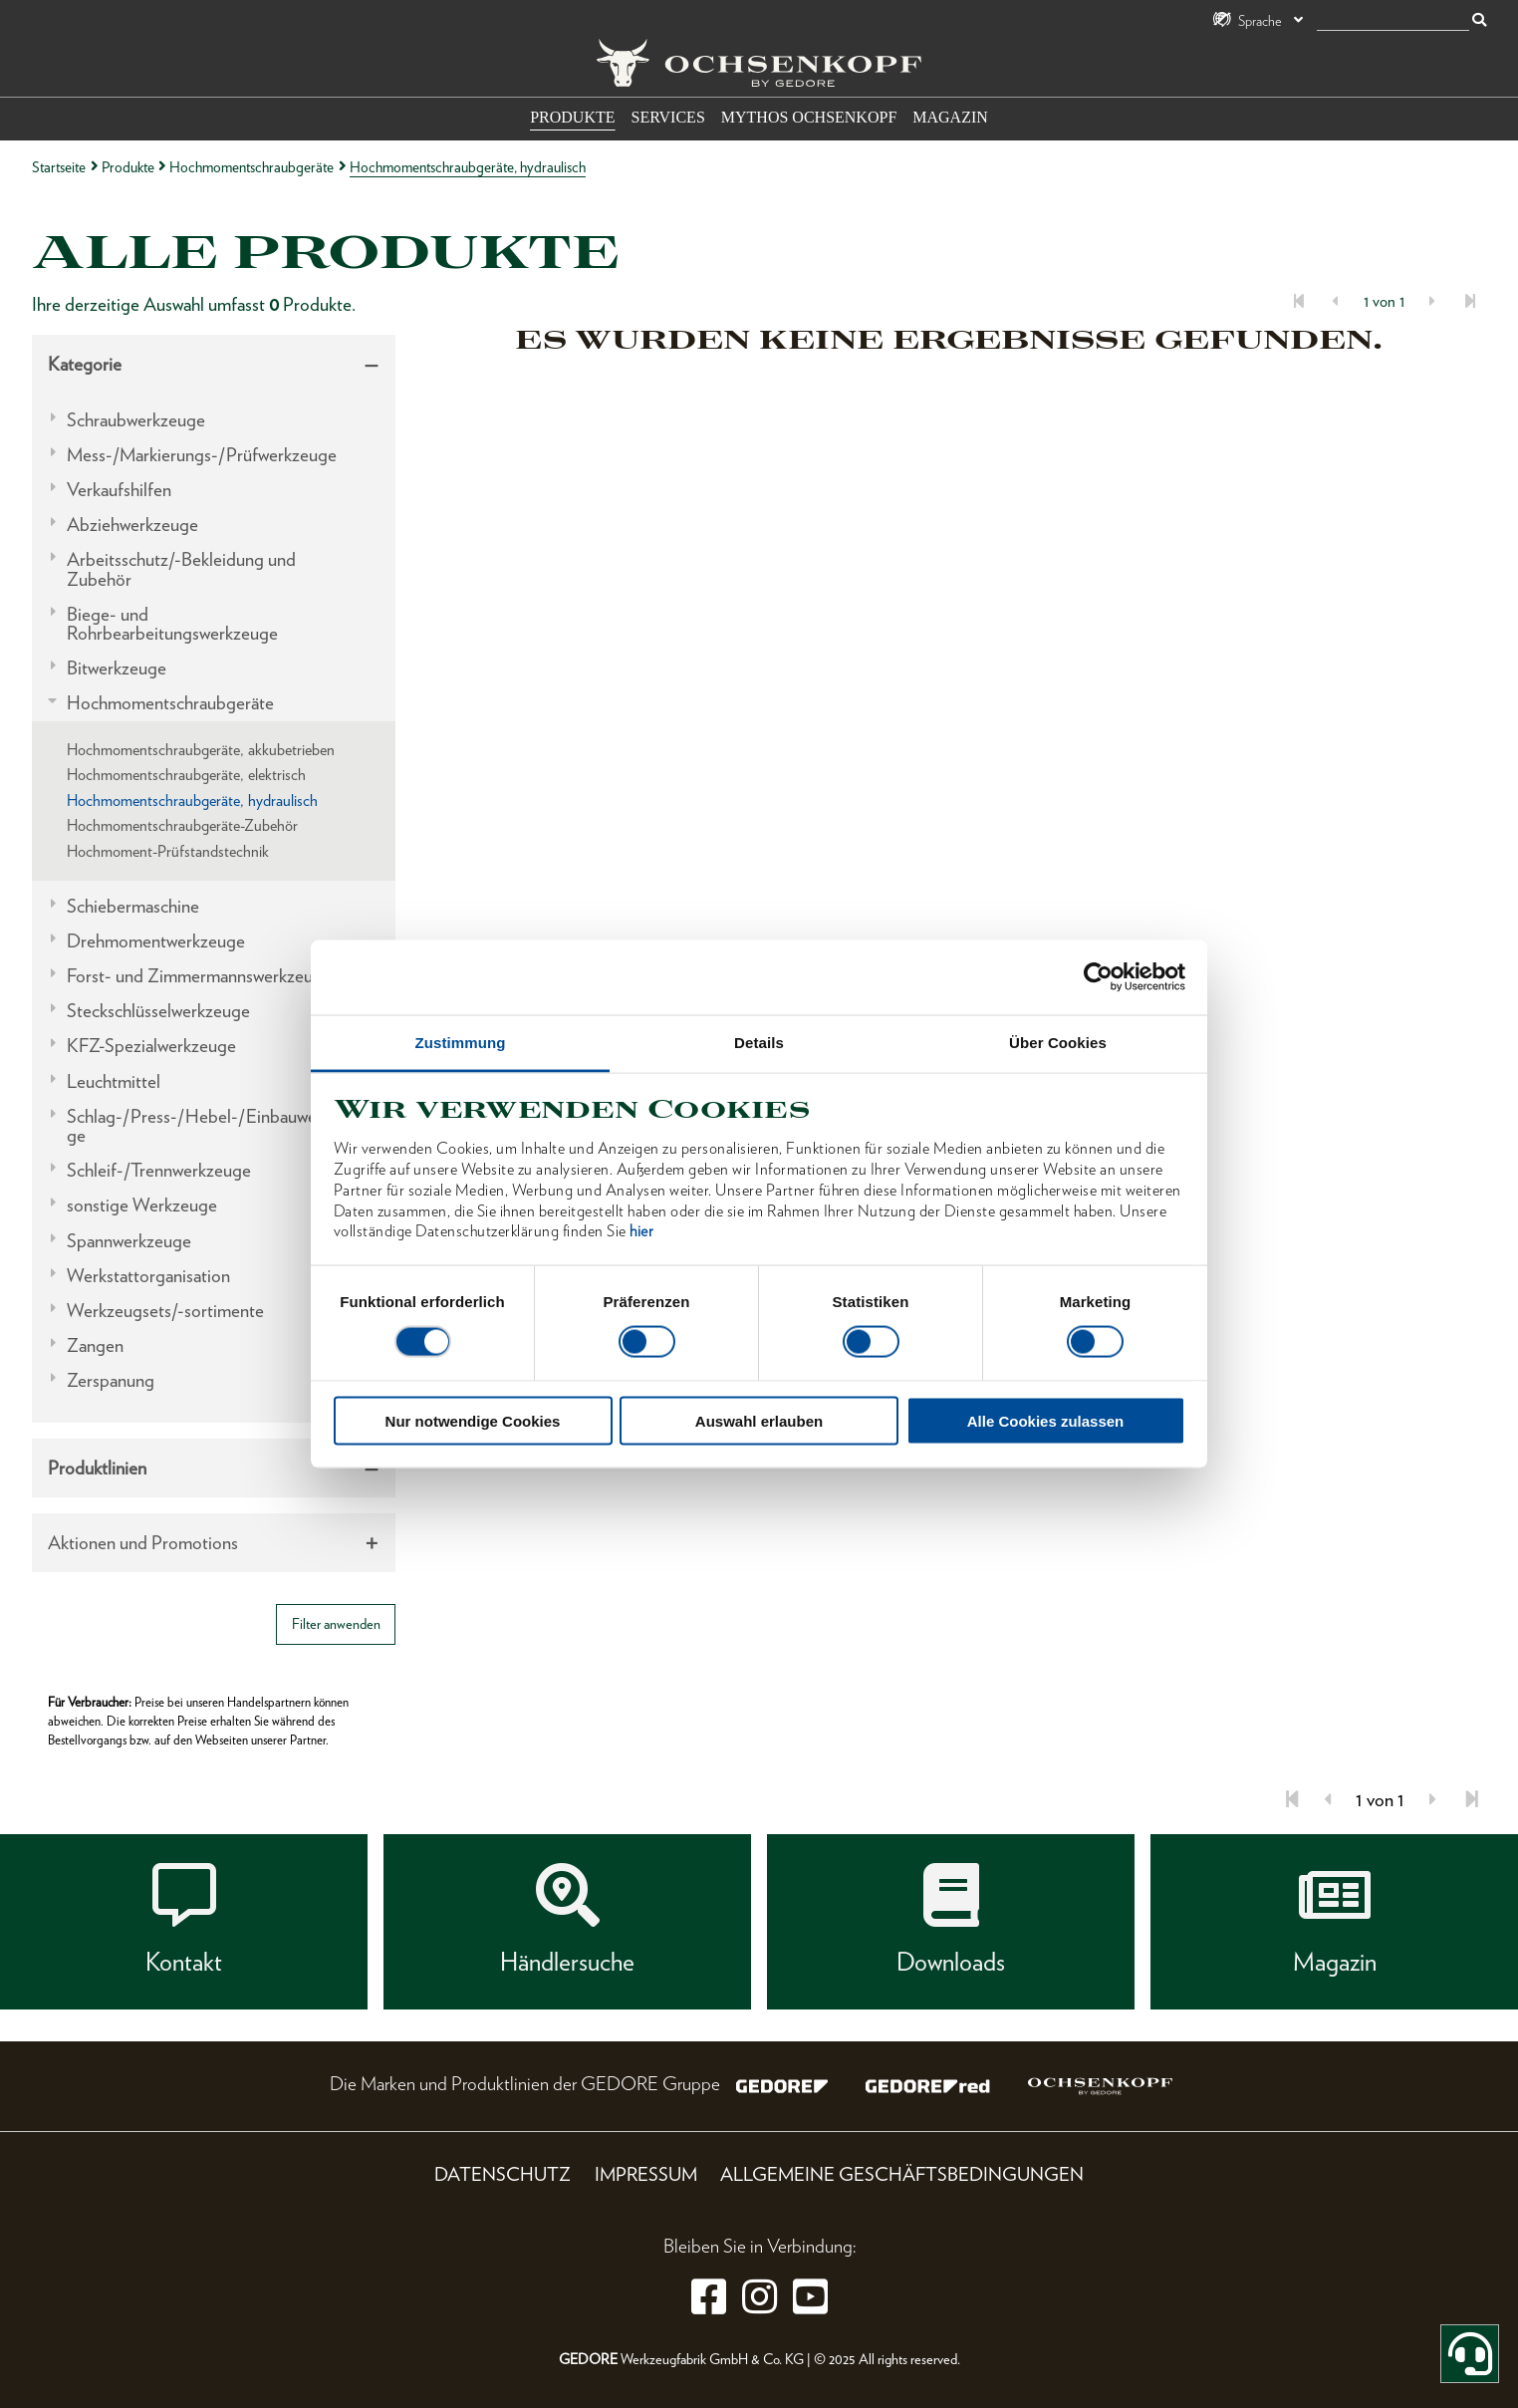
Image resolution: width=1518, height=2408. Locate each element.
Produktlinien (97, 1468)
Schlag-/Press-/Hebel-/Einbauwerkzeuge (212, 1126)
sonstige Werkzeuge (142, 1205)
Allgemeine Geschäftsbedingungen (902, 2174)
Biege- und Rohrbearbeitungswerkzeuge (172, 624)
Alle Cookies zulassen (1046, 1420)
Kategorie (85, 364)
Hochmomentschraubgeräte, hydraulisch (192, 800)
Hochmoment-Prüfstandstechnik (168, 851)
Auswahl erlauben (759, 1420)
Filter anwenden (336, 1623)
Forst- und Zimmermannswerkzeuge (199, 975)
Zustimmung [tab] (460, 1041)
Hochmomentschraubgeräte (251, 166)
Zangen (95, 1345)
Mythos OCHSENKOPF (808, 117)
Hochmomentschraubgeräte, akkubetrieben (201, 749)
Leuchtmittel (113, 1081)
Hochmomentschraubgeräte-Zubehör (182, 825)
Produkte (572, 117)
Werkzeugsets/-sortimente (165, 1310)
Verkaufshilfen (119, 489)
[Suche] (1393, 21)
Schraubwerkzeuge (136, 419)
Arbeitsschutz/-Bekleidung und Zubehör (181, 569)
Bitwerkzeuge (116, 668)
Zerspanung (110, 1380)
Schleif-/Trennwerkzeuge (159, 1170)
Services (668, 117)
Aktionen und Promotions (143, 1542)
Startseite (59, 166)
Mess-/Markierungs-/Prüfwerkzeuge (202, 454)
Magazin (950, 117)
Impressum (646, 2174)
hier (641, 1230)
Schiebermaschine (133, 906)
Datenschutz (502, 2174)
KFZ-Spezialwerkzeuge (151, 1045)
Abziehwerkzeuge (132, 524)
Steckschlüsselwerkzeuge (158, 1010)
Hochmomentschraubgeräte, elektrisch (186, 774)
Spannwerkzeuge (129, 1240)
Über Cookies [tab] (1058, 1041)
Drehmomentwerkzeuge (156, 941)
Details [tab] (759, 1041)
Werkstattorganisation (148, 1275)
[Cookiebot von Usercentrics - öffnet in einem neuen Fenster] (1098, 977)
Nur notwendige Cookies (473, 1420)
